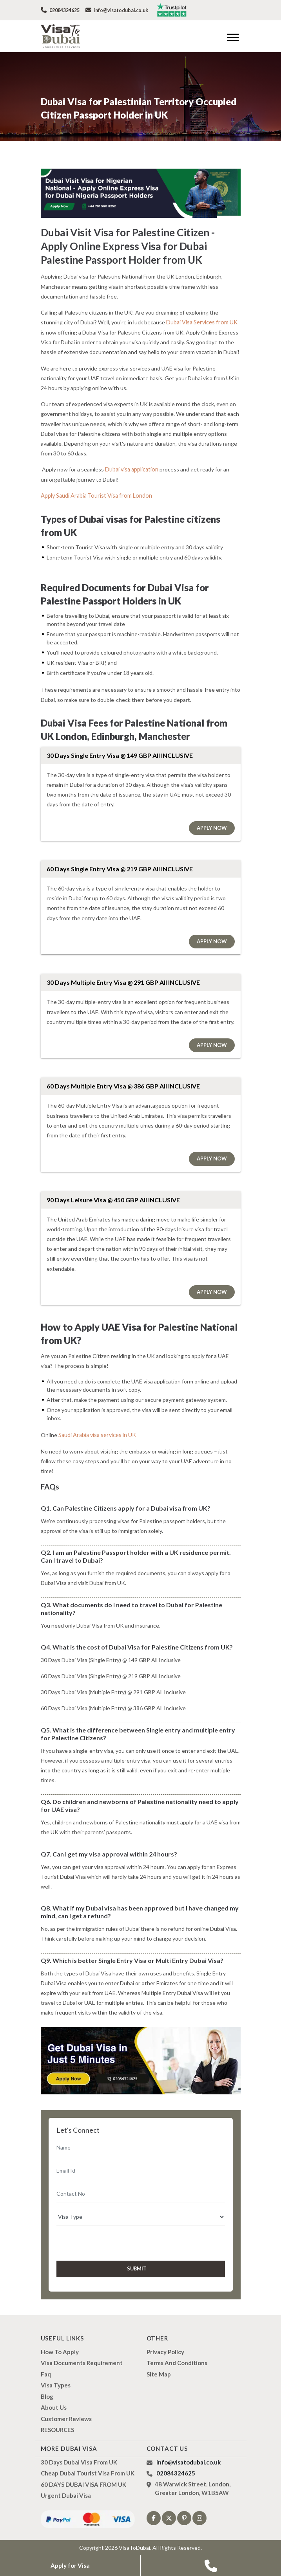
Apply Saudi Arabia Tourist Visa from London (95, 495)
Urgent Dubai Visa (66, 2494)
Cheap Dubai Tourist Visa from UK (87, 2471)
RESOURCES (57, 2428)
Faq (46, 2372)
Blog (47, 2395)
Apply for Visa (70, 2565)
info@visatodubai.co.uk (115, 10)
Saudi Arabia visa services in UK (96, 1433)
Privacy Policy (165, 2350)
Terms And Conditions (177, 2361)
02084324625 (60, 10)
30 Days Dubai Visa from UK (79, 2460)
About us (54, 2406)
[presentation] (98, 2241)
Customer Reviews (66, 2417)
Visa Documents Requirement (82, 2361)
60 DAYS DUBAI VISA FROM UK (83, 2483)
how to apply (60, 2350)
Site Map (159, 2372)
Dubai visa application (131, 469)
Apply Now (212, 827)
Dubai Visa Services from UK (201, 322)
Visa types (56, 2383)
